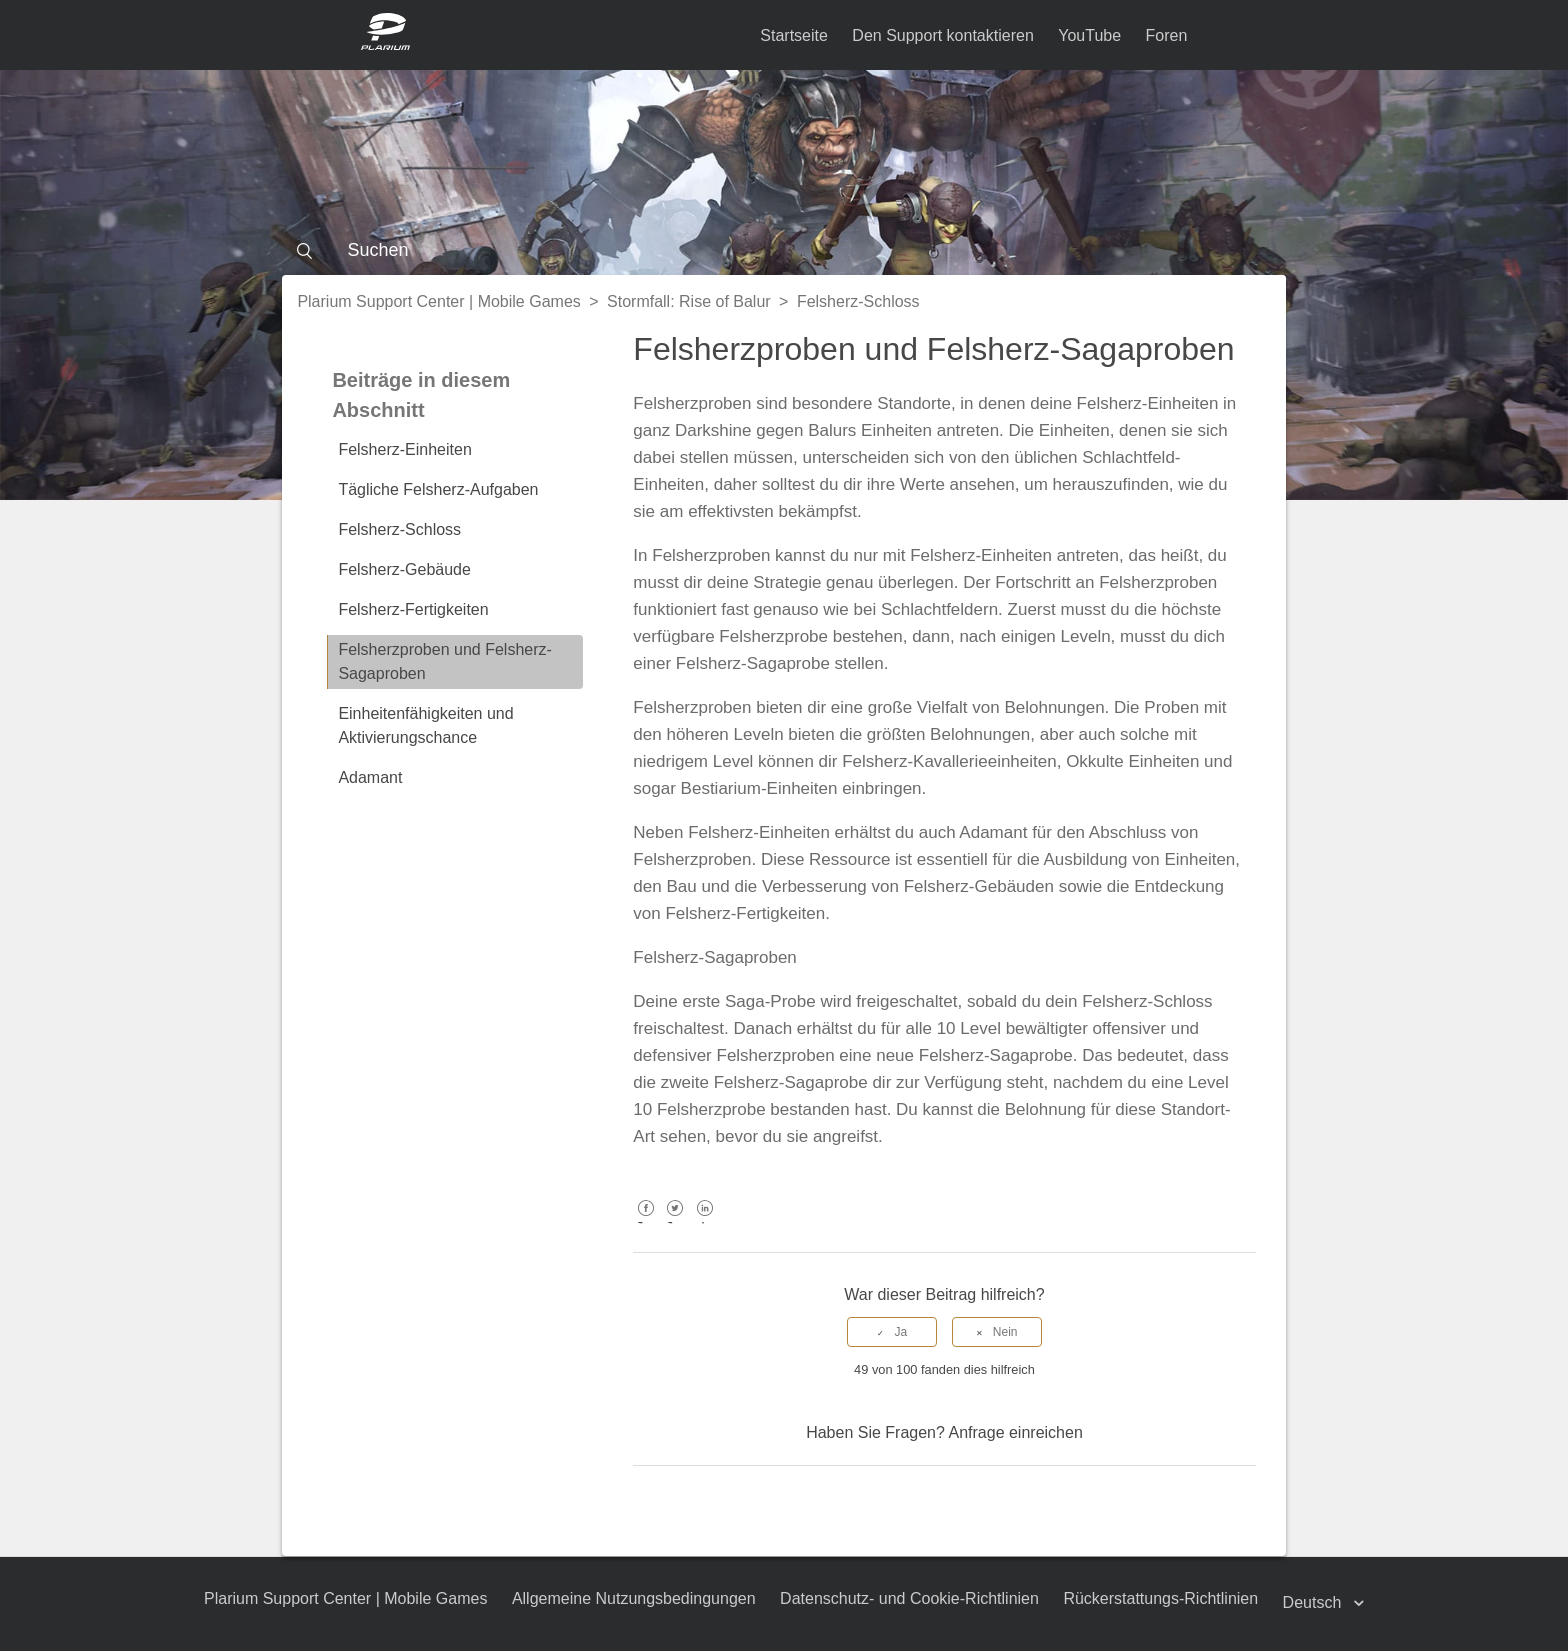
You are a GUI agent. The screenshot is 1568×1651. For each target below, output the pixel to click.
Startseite (794, 35)
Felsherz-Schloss (858, 301)
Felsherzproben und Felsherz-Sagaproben (444, 661)
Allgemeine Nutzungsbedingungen (634, 1598)
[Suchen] (783, 250)
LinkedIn (704, 1222)
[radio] (892, 1332)
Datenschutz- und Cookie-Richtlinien (909, 1598)
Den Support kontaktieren (942, 35)
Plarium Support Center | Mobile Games (438, 301)
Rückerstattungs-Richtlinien (1161, 1598)
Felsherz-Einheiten (404, 449)
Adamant (370, 777)
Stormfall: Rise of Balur (689, 301)
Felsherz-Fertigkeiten (413, 609)
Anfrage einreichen (1015, 1432)
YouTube (1089, 35)
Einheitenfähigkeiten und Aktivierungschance (425, 725)
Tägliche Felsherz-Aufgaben (438, 489)
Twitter (675, 1222)
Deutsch (1314, 1602)
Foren (1167, 35)
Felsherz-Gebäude (404, 569)
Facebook (645, 1222)
